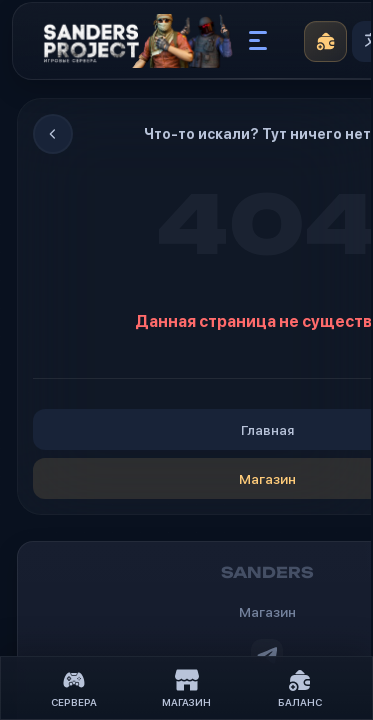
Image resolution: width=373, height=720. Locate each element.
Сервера (74, 688)
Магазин (186, 688)
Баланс (300, 688)
